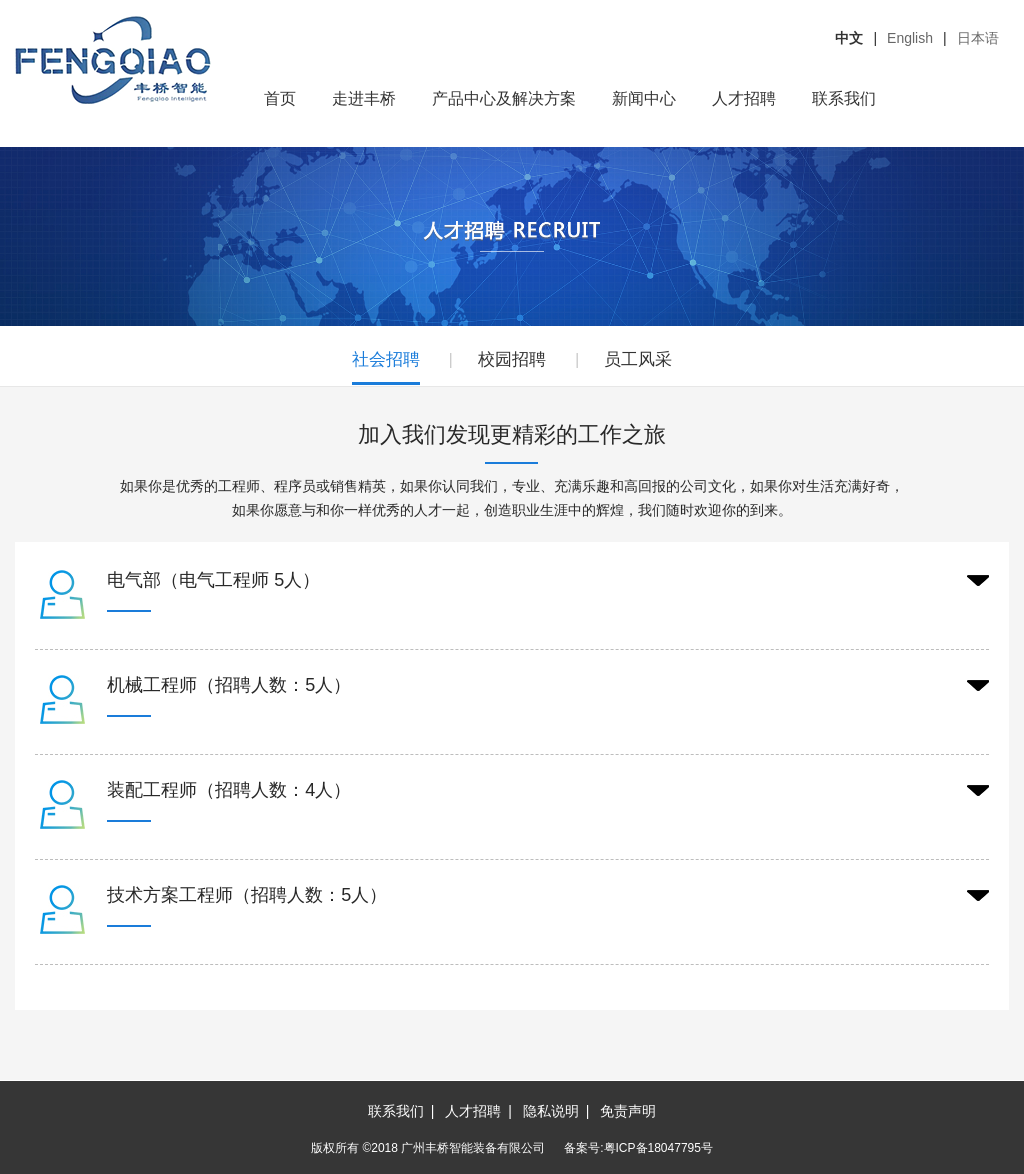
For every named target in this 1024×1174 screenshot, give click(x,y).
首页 (280, 98)
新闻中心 (644, 98)
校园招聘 (512, 359)
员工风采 (638, 359)
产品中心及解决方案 (504, 98)
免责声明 (628, 1111)
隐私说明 (551, 1111)
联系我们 (844, 98)
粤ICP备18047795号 (658, 1148)
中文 (849, 38)
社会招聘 (386, 359)
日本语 (978, 38)
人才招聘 (744, 98)
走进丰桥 (364, 98)
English (910, 38)
